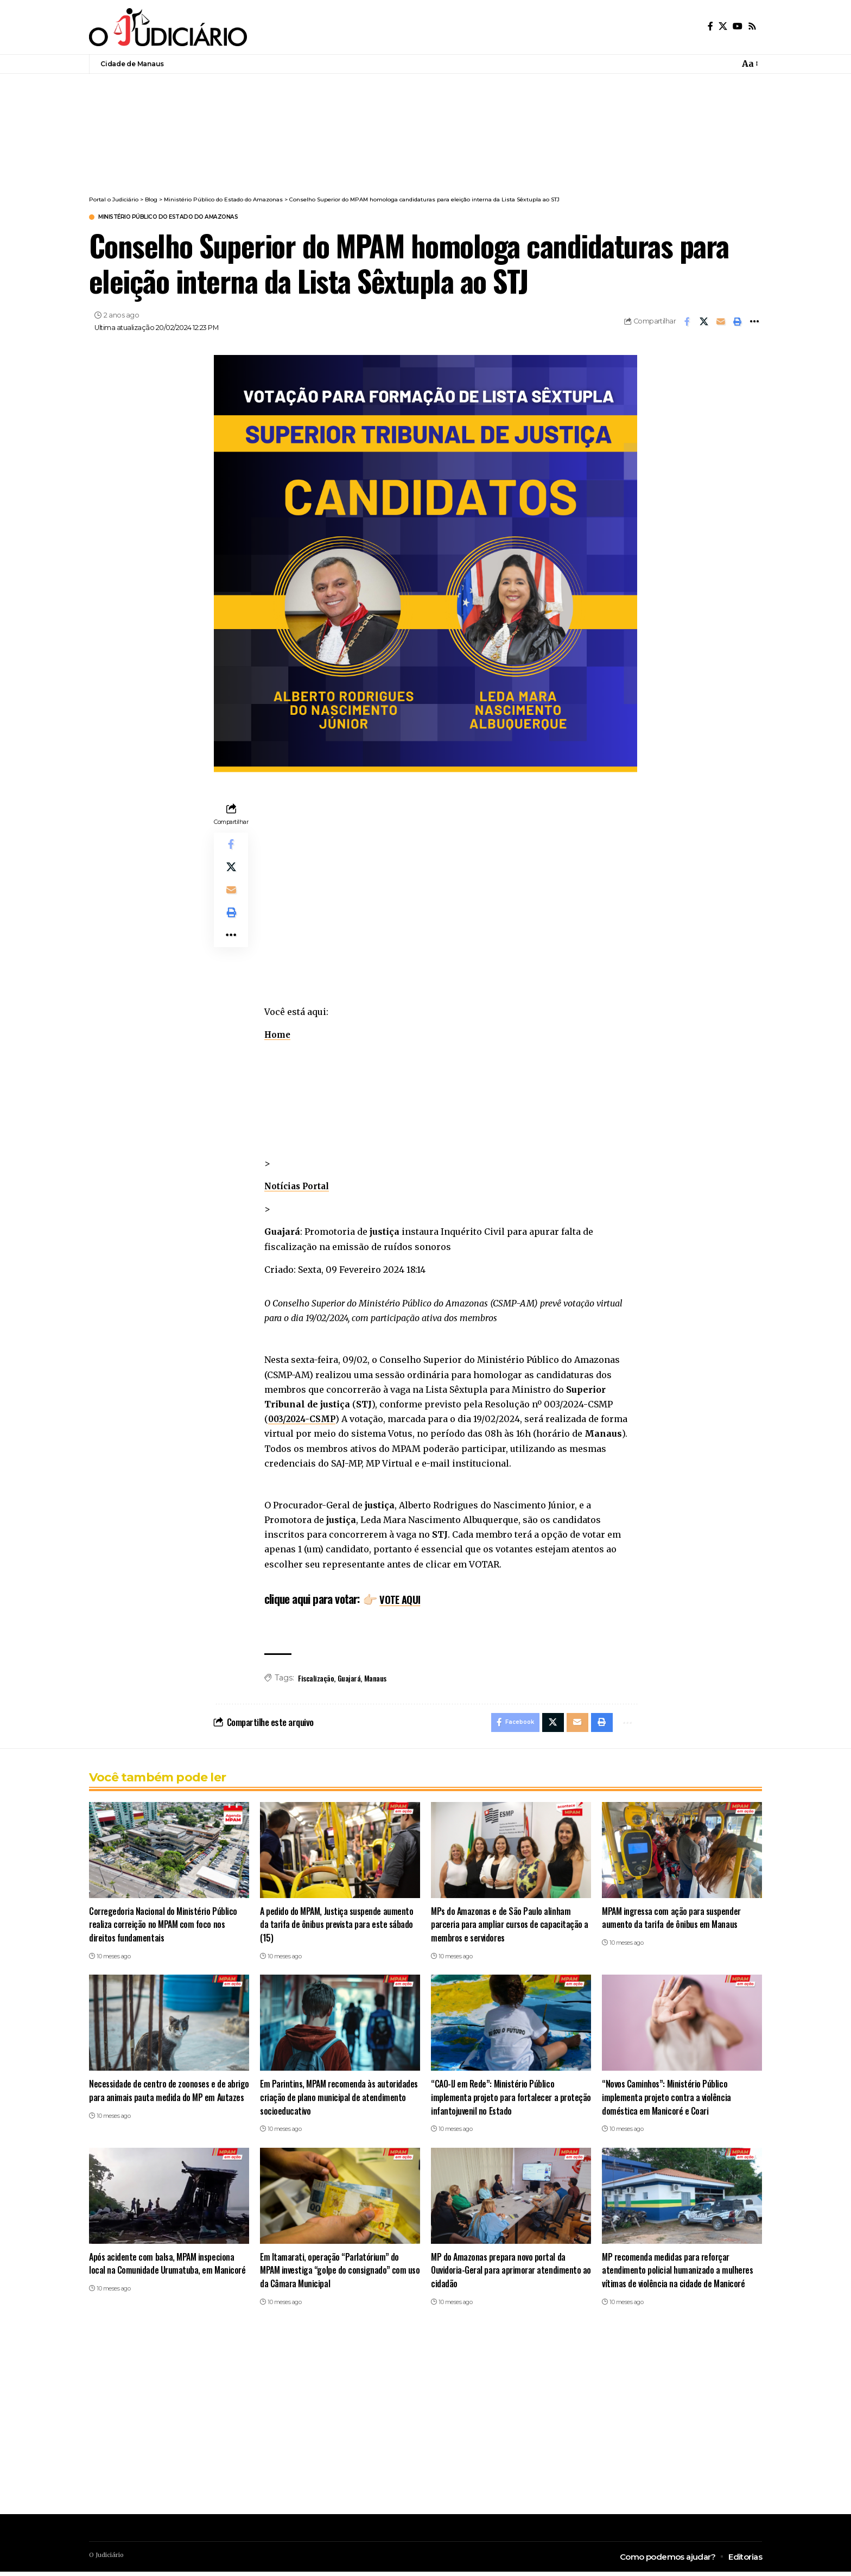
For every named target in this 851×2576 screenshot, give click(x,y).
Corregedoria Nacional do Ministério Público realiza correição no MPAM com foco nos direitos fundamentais (164, 1928)
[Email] (720, 323)
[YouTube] (737, 26)
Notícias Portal (298, 1187)
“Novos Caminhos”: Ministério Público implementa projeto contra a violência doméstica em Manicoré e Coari (667, 2102)
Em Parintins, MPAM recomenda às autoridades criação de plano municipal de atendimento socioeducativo (332, 2102)
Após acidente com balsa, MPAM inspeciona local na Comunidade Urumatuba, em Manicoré (167, 2268)
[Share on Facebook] (687, 323)
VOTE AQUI (403, 1600)
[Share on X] (704, 323)
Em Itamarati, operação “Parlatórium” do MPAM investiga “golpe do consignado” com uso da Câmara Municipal (334, 2275)
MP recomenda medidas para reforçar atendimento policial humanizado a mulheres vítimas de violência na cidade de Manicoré (677, 2275)
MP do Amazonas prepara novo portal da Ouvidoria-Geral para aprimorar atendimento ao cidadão (508, 2275)
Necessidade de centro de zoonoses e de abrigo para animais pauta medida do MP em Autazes (164, 2102)
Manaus (375, 1679)
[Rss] (752, 26)
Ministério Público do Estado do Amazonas (189, 217)
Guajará (349, 1679)
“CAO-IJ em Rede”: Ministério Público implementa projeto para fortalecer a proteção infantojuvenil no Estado (495, 2102)
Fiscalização (316, 1679)
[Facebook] (710, 26)
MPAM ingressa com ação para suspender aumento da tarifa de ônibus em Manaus (673, 1922)
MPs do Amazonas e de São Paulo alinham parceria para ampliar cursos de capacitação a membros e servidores (508, 1928)
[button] (737, 323)
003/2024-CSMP (304, 1420)
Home (278, 1036)
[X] (723, 26)
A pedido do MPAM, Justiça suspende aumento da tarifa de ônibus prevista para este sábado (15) (338, 1928)
